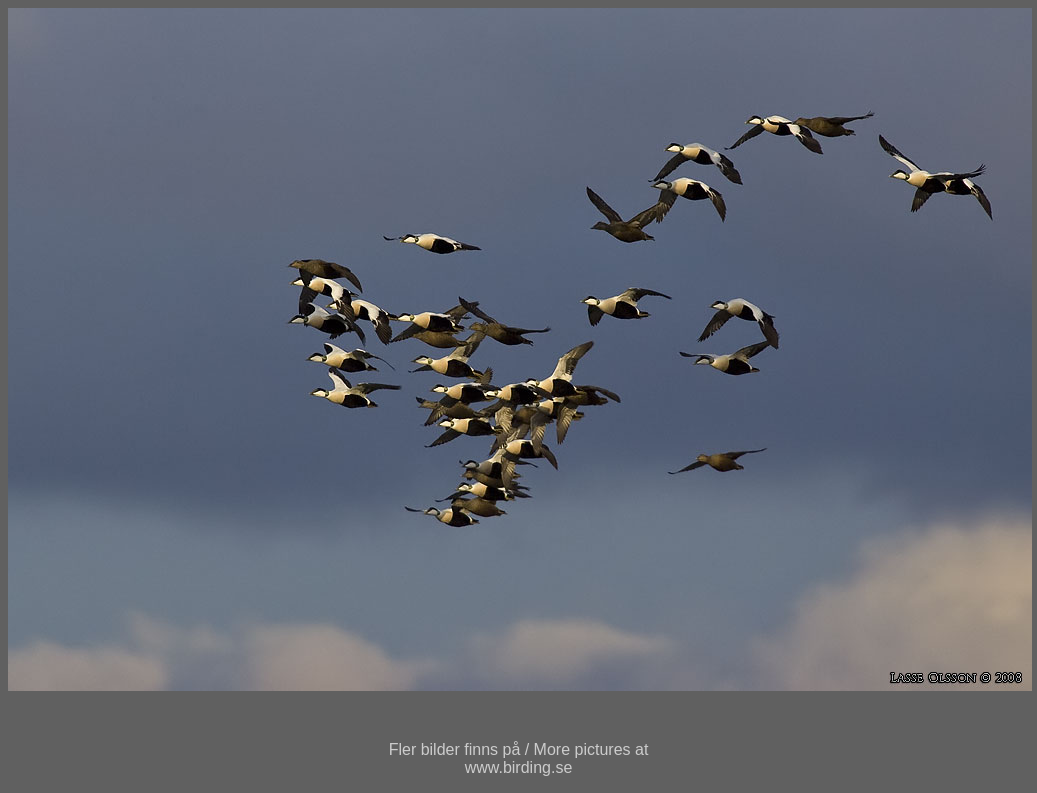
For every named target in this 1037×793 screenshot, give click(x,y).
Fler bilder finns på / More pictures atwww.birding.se (519, 758)
